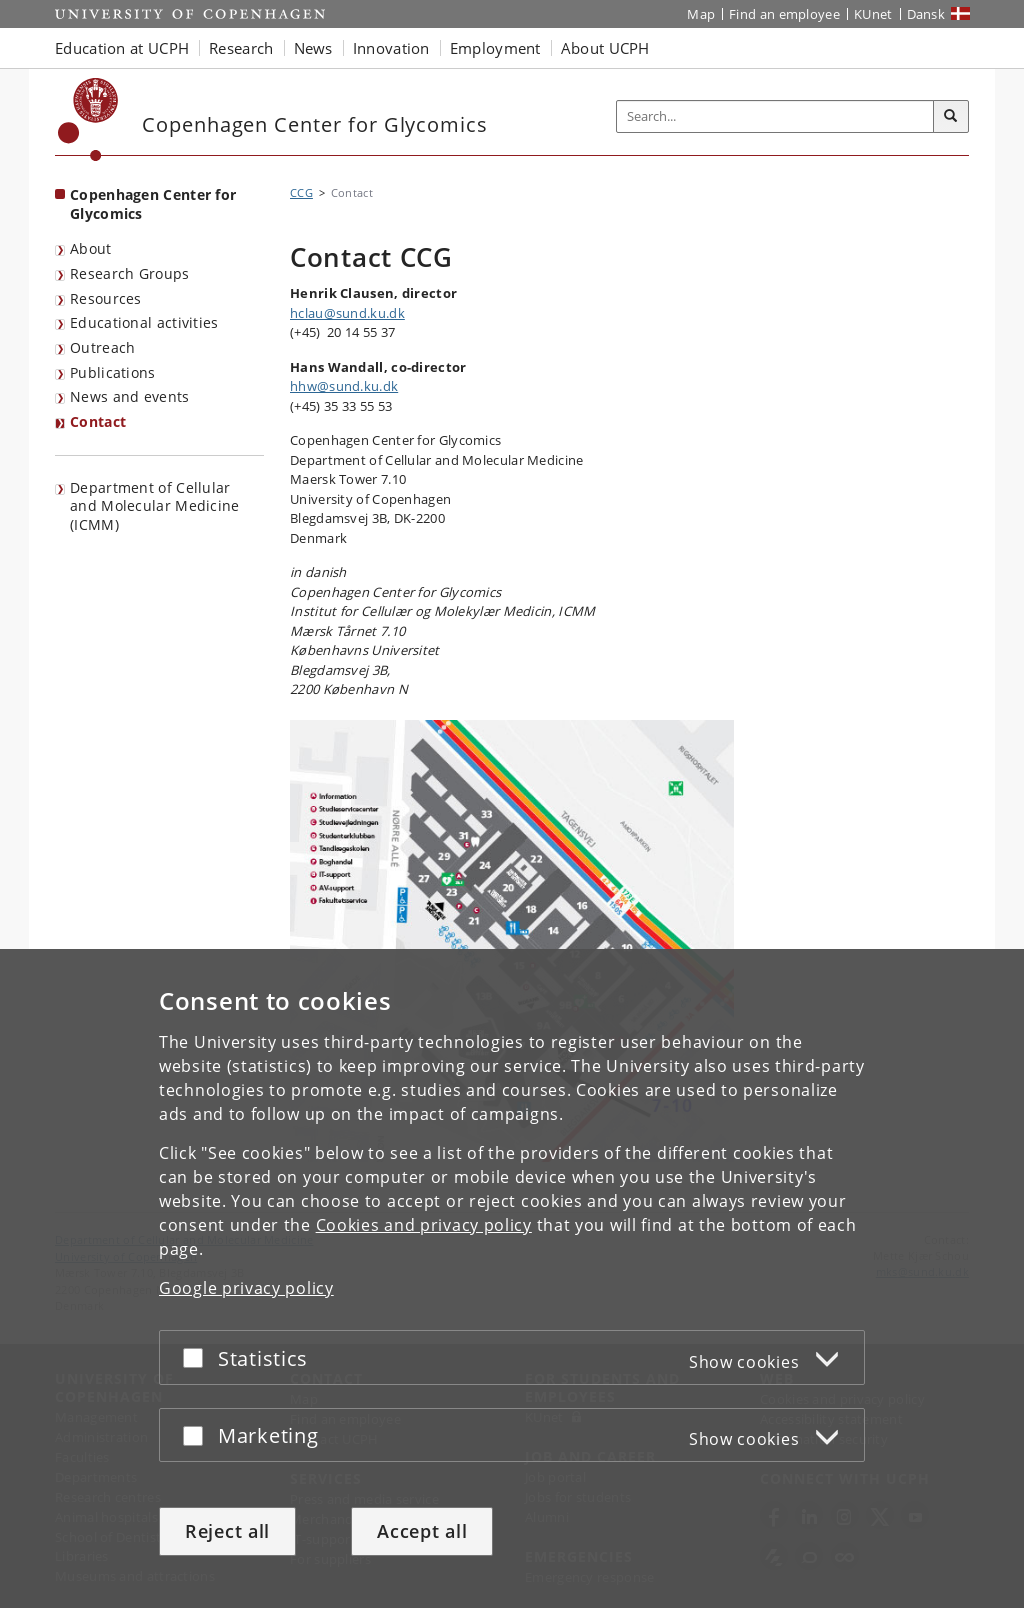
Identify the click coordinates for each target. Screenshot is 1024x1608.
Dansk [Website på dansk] (926, 14)
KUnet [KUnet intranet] (873, 14)
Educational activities (144, 322)
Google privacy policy (246, 1288)
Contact (98, 421)
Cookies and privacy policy (424, 1225)
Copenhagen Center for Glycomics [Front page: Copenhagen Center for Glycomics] (153, 204)
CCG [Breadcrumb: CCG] (301, 192)
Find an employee (784, 14)
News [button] (313, 48)
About (91, 248)
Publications (113, 372)
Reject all (227, 1531)
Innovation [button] (391, 48)
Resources (106, 298)
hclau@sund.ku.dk (347, 313)
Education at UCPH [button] (122, 48)
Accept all (422, 1531)
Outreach (102, 347)
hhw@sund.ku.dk (344, 386)
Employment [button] (495, 48)
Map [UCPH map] (701, 14)
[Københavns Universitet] (88, 119)
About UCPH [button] (605, 48)
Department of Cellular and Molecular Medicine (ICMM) (155, 506)
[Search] (951, 117)
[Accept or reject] (198, 1357)
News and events (130, 396)
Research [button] (241, 48)
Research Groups (130, 273)
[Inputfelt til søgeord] (775, 116)
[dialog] (512, 1278)
